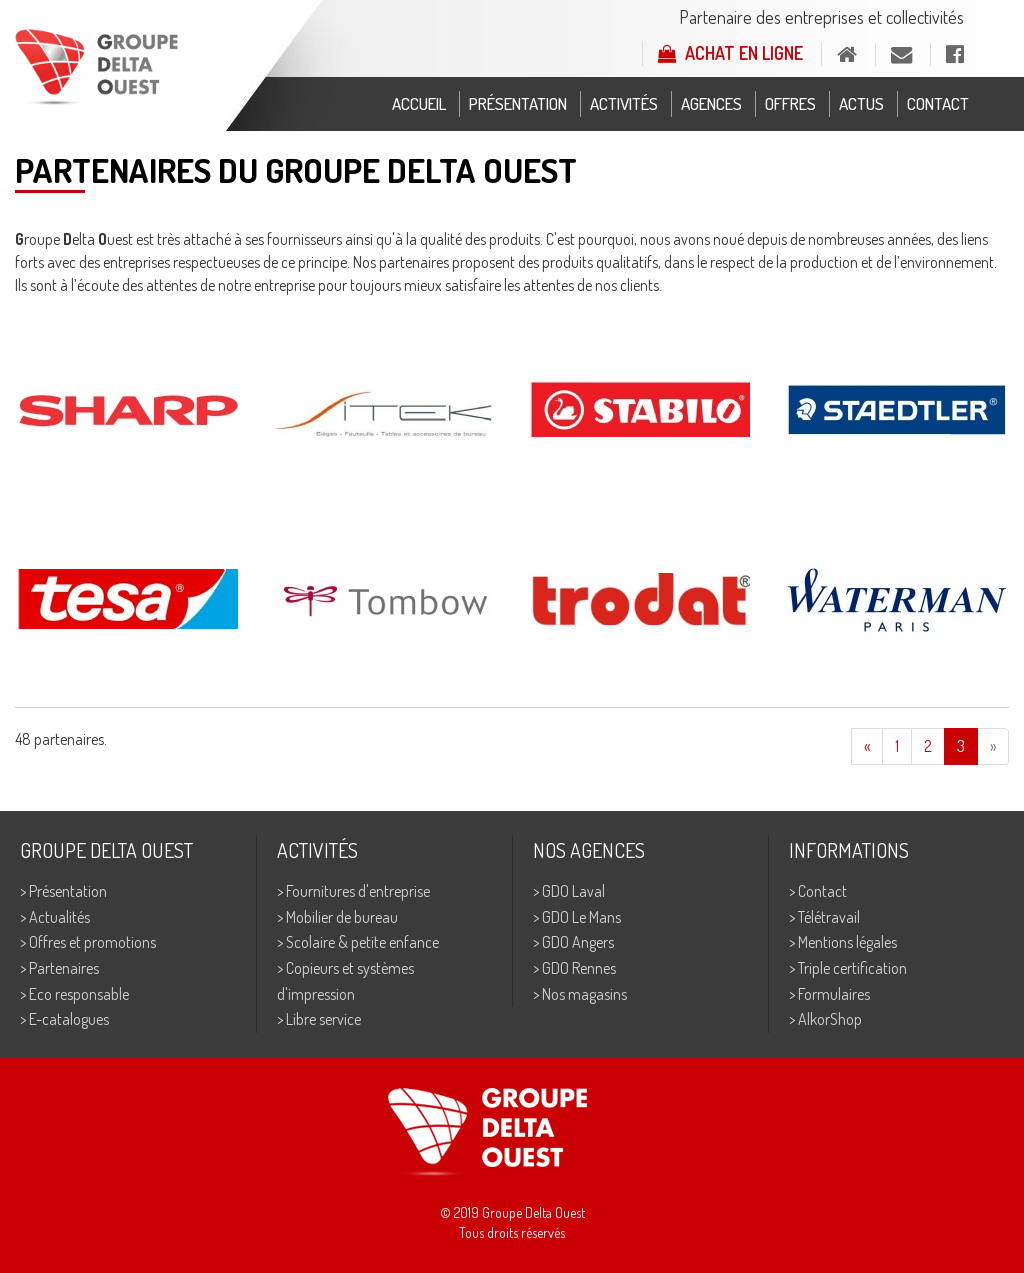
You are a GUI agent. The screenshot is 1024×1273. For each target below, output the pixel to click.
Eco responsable (79, 994)
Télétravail (829, 917)
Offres (790, 103)
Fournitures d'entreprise (358, 891)
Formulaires (834, 994)
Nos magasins (584, 994)
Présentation (518, 103)
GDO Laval (573, 891)
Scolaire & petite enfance (362, 942)
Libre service (323, 1019)
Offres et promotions (92, 942)
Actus (861, 103)
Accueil (419, 103)
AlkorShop (830, 1019)
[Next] (993, 746)
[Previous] (867, 746)
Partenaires (64, 968)
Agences (711, 103)
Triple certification (852, 968)
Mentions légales (847, 942)
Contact (938, 103)
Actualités (59, 917)
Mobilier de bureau (342, 917)
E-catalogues (69, 1019)
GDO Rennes (579, 968)
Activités (624, 103)
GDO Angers (578, 942)
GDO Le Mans (581, 917)
